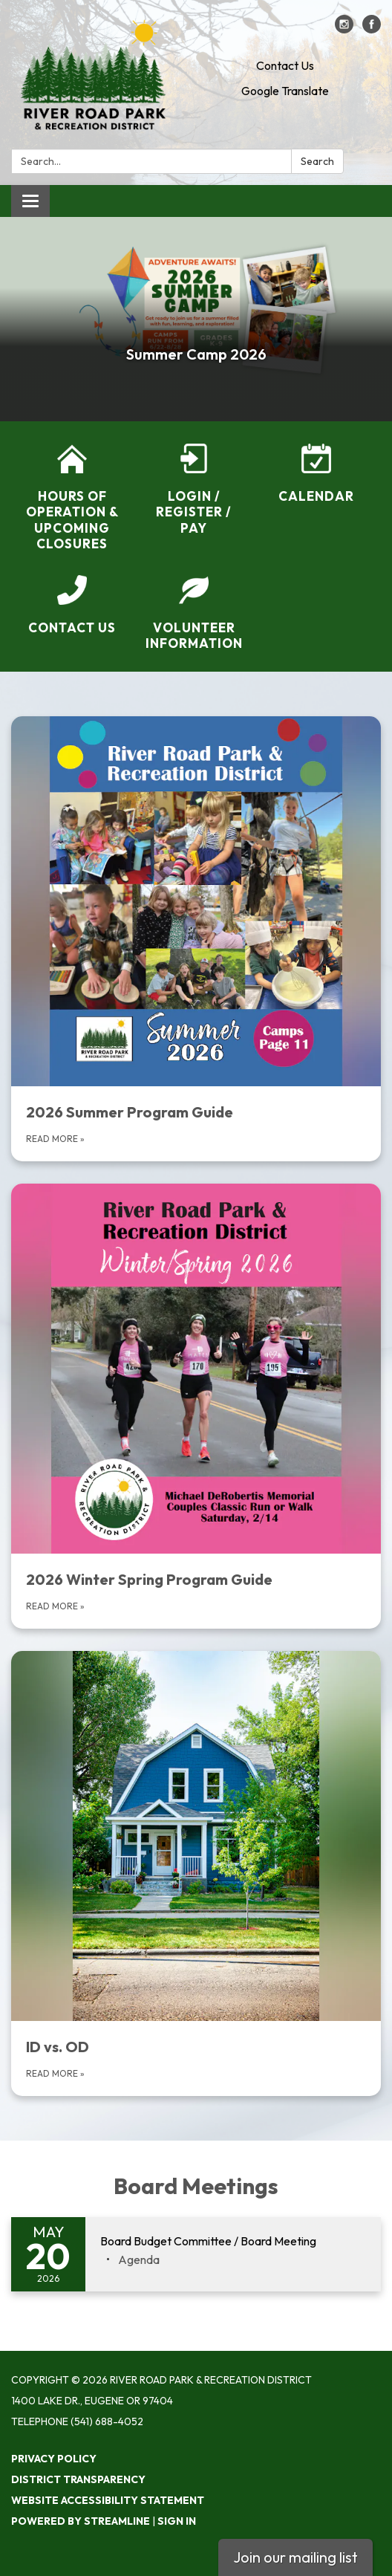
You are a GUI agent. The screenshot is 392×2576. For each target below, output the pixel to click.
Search (317, 161)
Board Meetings (196, 2186)
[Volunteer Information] (194, 613)
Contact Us (285, 65)
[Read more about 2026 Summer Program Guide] (196, 938)
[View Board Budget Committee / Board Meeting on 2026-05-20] (233, 2241)
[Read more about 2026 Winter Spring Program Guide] (196, 1406)
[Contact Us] (72, 605)
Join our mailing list (295, 2557)
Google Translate (285, 90)
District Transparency (78, 2479)
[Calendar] (316, 474)
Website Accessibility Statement (107, 2500)
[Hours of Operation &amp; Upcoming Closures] (72, 497)
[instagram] (344, 29)
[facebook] (371, 29)
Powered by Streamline (80, 2521)
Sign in (176, 2521)
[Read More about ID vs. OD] (196, 1873)
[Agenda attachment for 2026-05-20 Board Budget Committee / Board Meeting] (139, 2259)
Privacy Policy (54, 2458)
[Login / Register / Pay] (194, 490)
